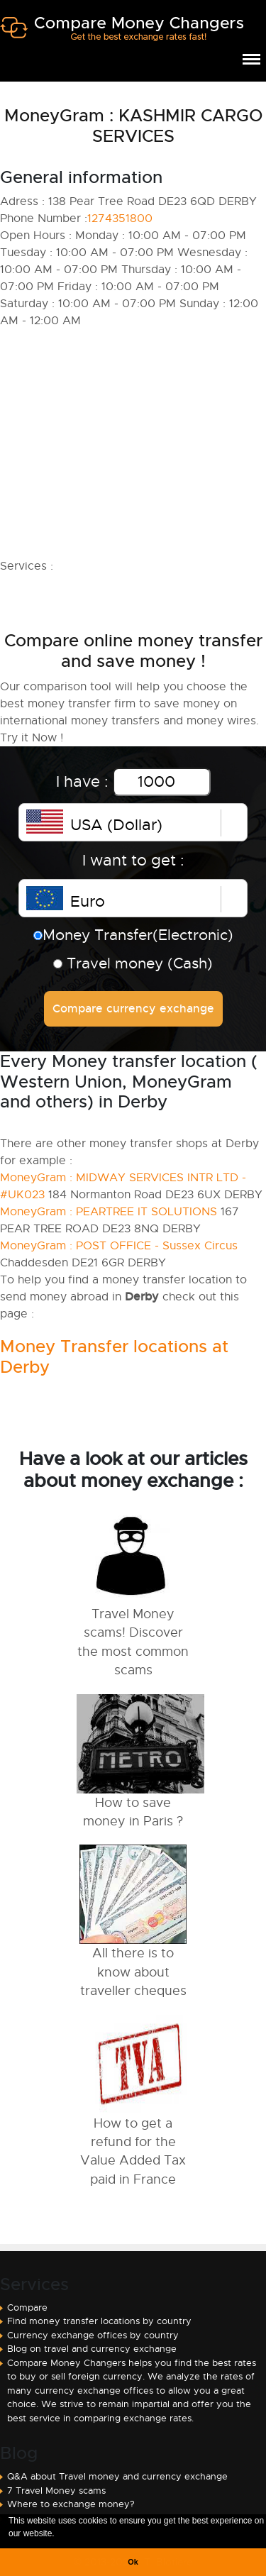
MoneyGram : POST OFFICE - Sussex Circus (119, 1246)
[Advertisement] (133, 443)
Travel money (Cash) (133, 963)
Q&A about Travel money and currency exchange (117, 2476)
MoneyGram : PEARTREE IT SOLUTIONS (108, 1212)
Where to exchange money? (71, 2504)
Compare (27, 2307)
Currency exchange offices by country (93, 2335)
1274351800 (120, 218)
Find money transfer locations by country (99, 2321)
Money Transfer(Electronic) (133, 935)
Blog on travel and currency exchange (92, 2349)
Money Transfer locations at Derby (114, 1357)
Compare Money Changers (121, 34)
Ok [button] (133, 2562)
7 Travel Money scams (56, 2490)
